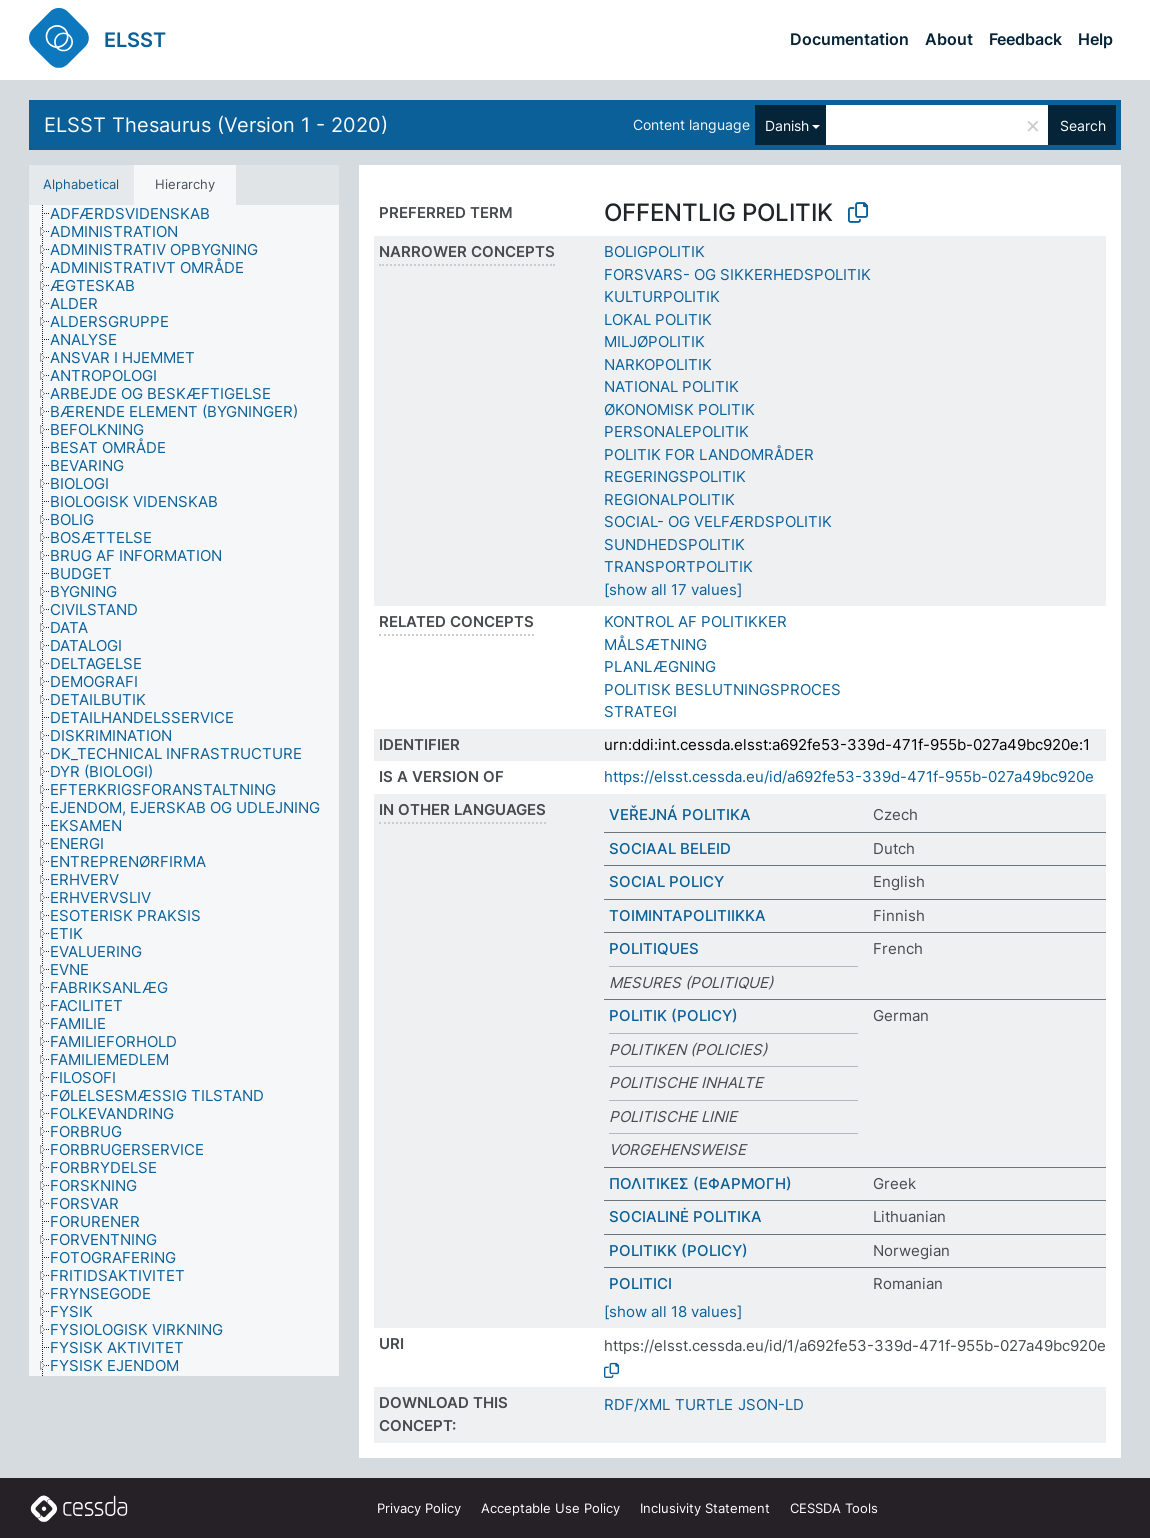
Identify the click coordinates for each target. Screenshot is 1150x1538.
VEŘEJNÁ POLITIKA (680, 814)
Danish (787, 125)
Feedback (1025, 39)
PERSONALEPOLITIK (676, 431)
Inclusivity (705, 1508)
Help (1095, 39)
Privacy (419, 1508)
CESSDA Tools (834, 1508)
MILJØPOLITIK (654, 341)
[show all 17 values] (673, 589)
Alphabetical (81, 184)
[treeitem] (138, 214)
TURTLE (704, 1404)
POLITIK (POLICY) (673, 1015)
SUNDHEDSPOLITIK (674, 544)
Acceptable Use (550, 1508)
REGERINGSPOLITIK (675, 476)
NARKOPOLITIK (658, 364)
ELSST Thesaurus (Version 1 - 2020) (216, 125)
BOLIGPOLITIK (654, 251)
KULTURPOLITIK (662, 296)
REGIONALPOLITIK (669, 499)
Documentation (849, 39)
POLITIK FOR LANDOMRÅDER (709, 454)
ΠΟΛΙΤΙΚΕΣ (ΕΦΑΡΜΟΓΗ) (700, 1183)
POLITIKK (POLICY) (678, 1250)
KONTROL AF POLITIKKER (695, 621)
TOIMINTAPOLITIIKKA (687, 915)
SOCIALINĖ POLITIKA (685, 1216)
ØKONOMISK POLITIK (679, 409)
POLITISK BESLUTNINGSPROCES (722, 689)
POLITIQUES (654, 948)
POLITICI (640, 1283)
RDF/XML (637, 1404)
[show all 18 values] (673, 1311)
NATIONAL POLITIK (671, 386)
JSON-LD (771, 1404)
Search (1083, 125)
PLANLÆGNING (660, 666)
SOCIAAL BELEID (670, 848)
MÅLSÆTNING (655, 644)
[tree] (184, 790)
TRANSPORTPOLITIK (678, 566)
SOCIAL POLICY (666, 881)
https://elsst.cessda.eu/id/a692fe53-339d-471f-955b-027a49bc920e (849, 776)
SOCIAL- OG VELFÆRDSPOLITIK (718, 521)
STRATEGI (640, 711)
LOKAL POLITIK (658, 319)
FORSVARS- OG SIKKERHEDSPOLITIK (737, 274)
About (949, 39)
